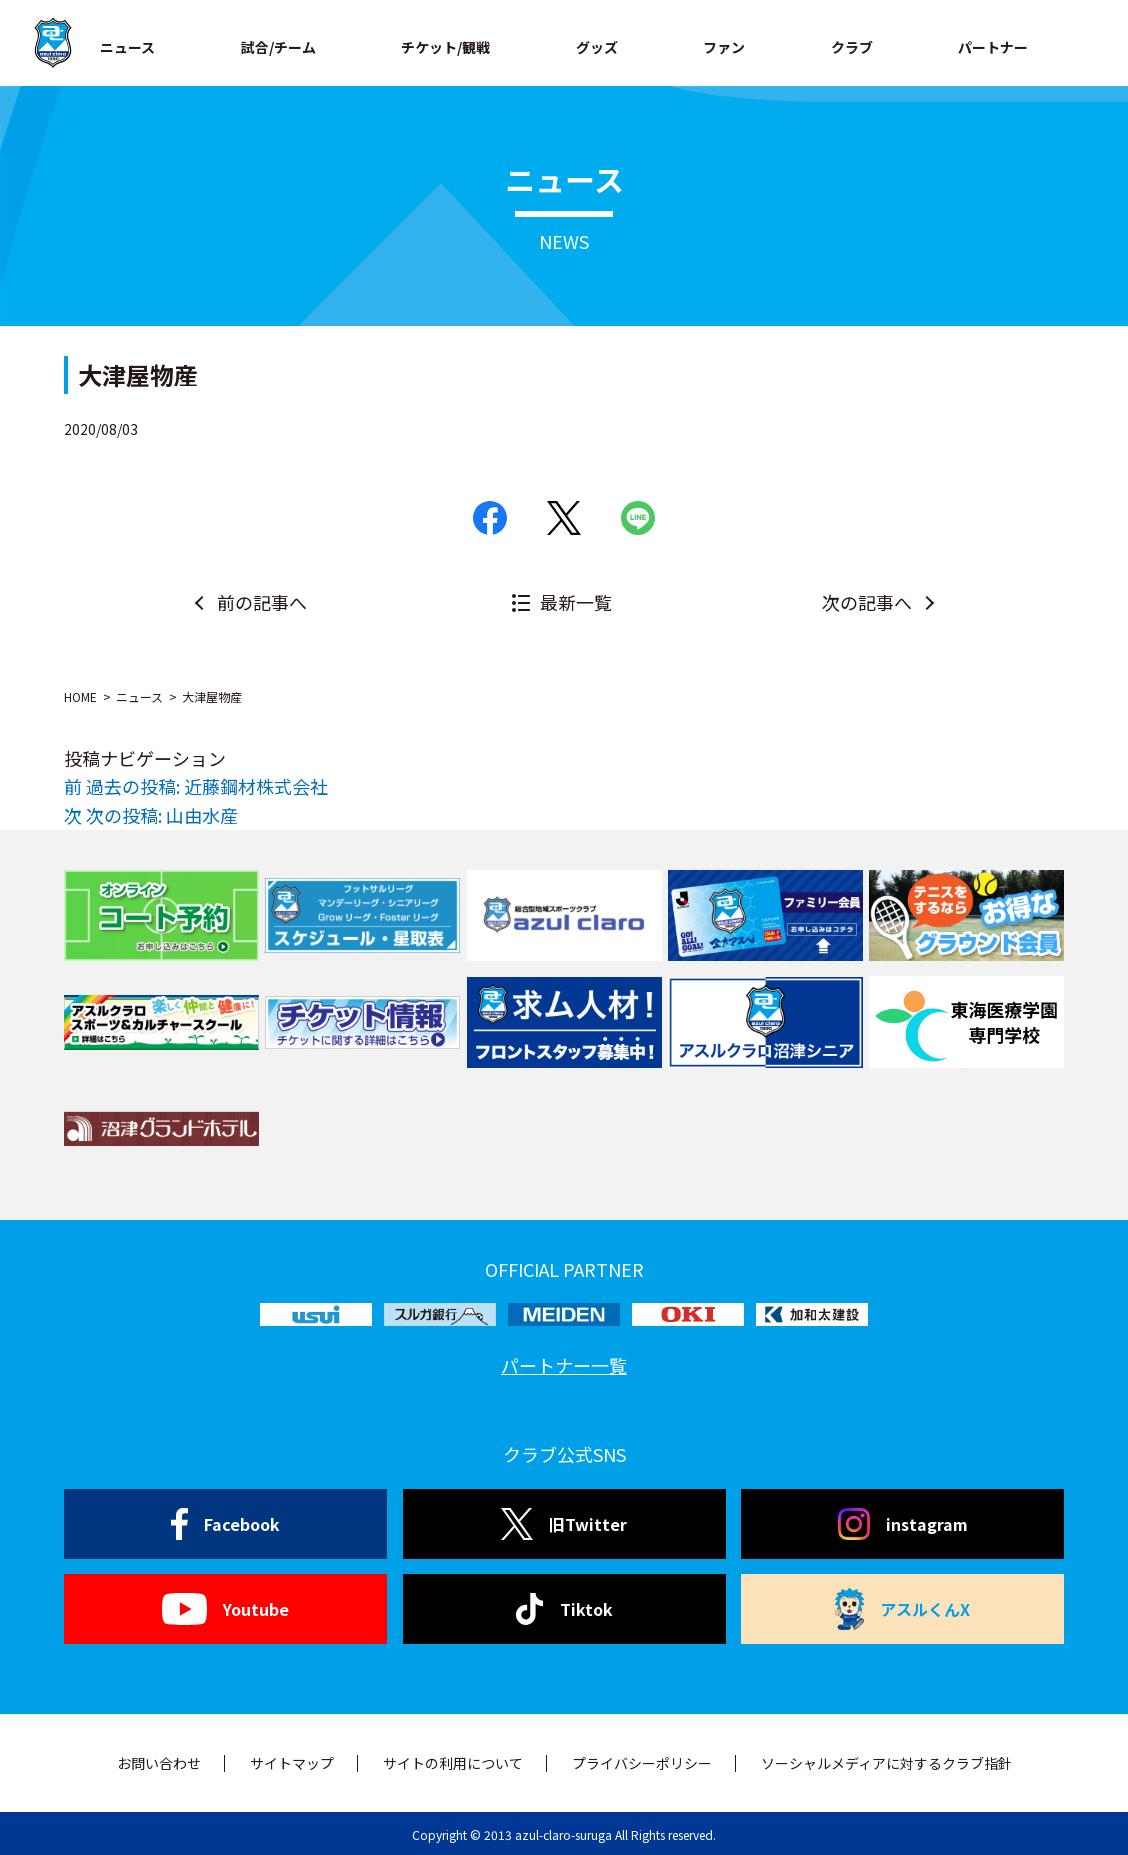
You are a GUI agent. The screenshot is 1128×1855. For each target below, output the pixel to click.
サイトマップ (292, 1763)
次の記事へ (867, 602)
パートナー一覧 (564, 1365)
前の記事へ (262, 602)
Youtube (225, 1609)
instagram (903, 1524)
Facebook (225, 1524)
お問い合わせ (159, 1763)
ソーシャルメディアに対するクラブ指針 (886, 1763)
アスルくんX (903, 1609)
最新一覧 (576, 602)
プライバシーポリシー (642, 1763)
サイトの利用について (453, 1763)
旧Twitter (563, 1524)
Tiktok (564, 1609)
